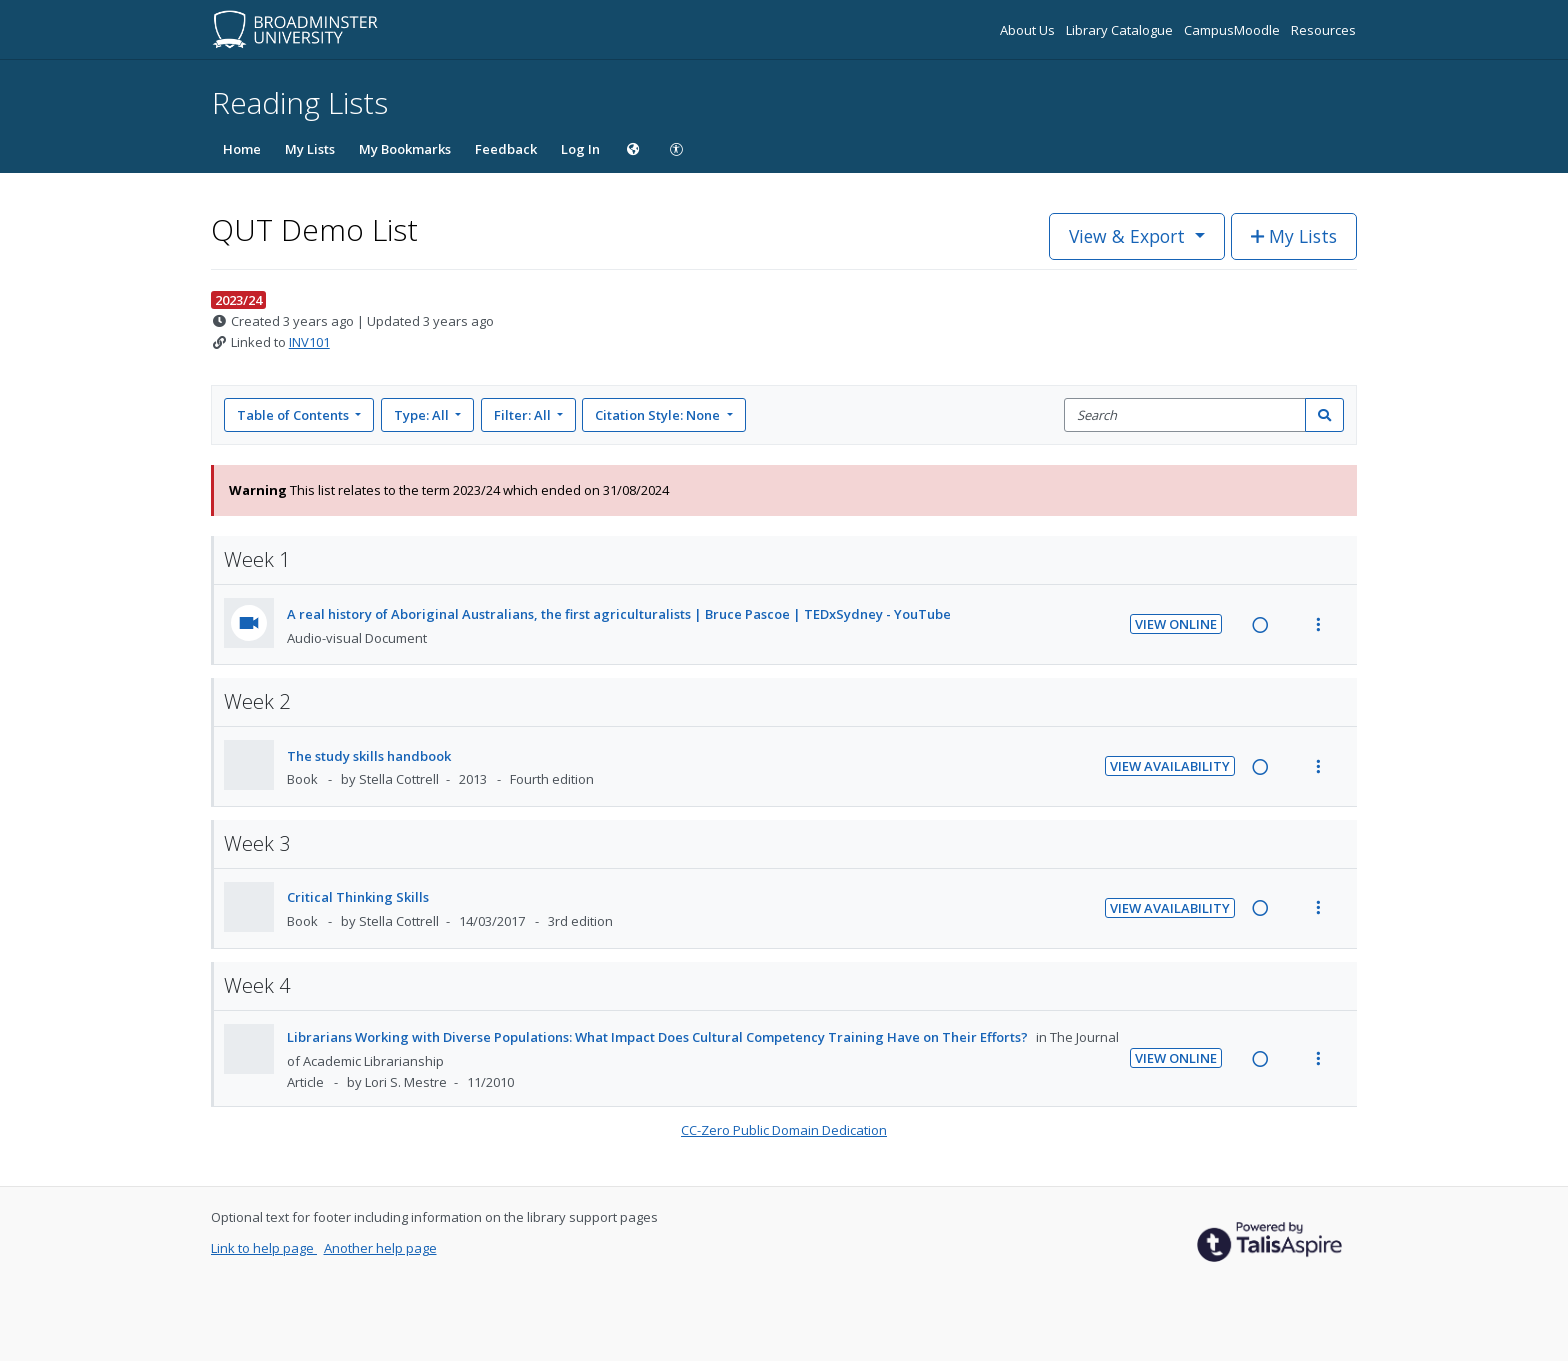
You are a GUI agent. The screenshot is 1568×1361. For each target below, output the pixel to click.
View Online (1176, 624)
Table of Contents (294, 415)
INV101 (309, 342)
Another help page (380, 1248)
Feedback (506, 149)
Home (242, 149)
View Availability (1170, 766)
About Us (1029, 30)
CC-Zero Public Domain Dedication (784, 1130)
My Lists (310, 149)
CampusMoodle (1233, 30)
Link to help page (264, 1248)
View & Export (1129, 236)
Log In (580, 149)
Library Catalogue (1121, 30)
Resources (1323, 30)
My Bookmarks (405, 149)
